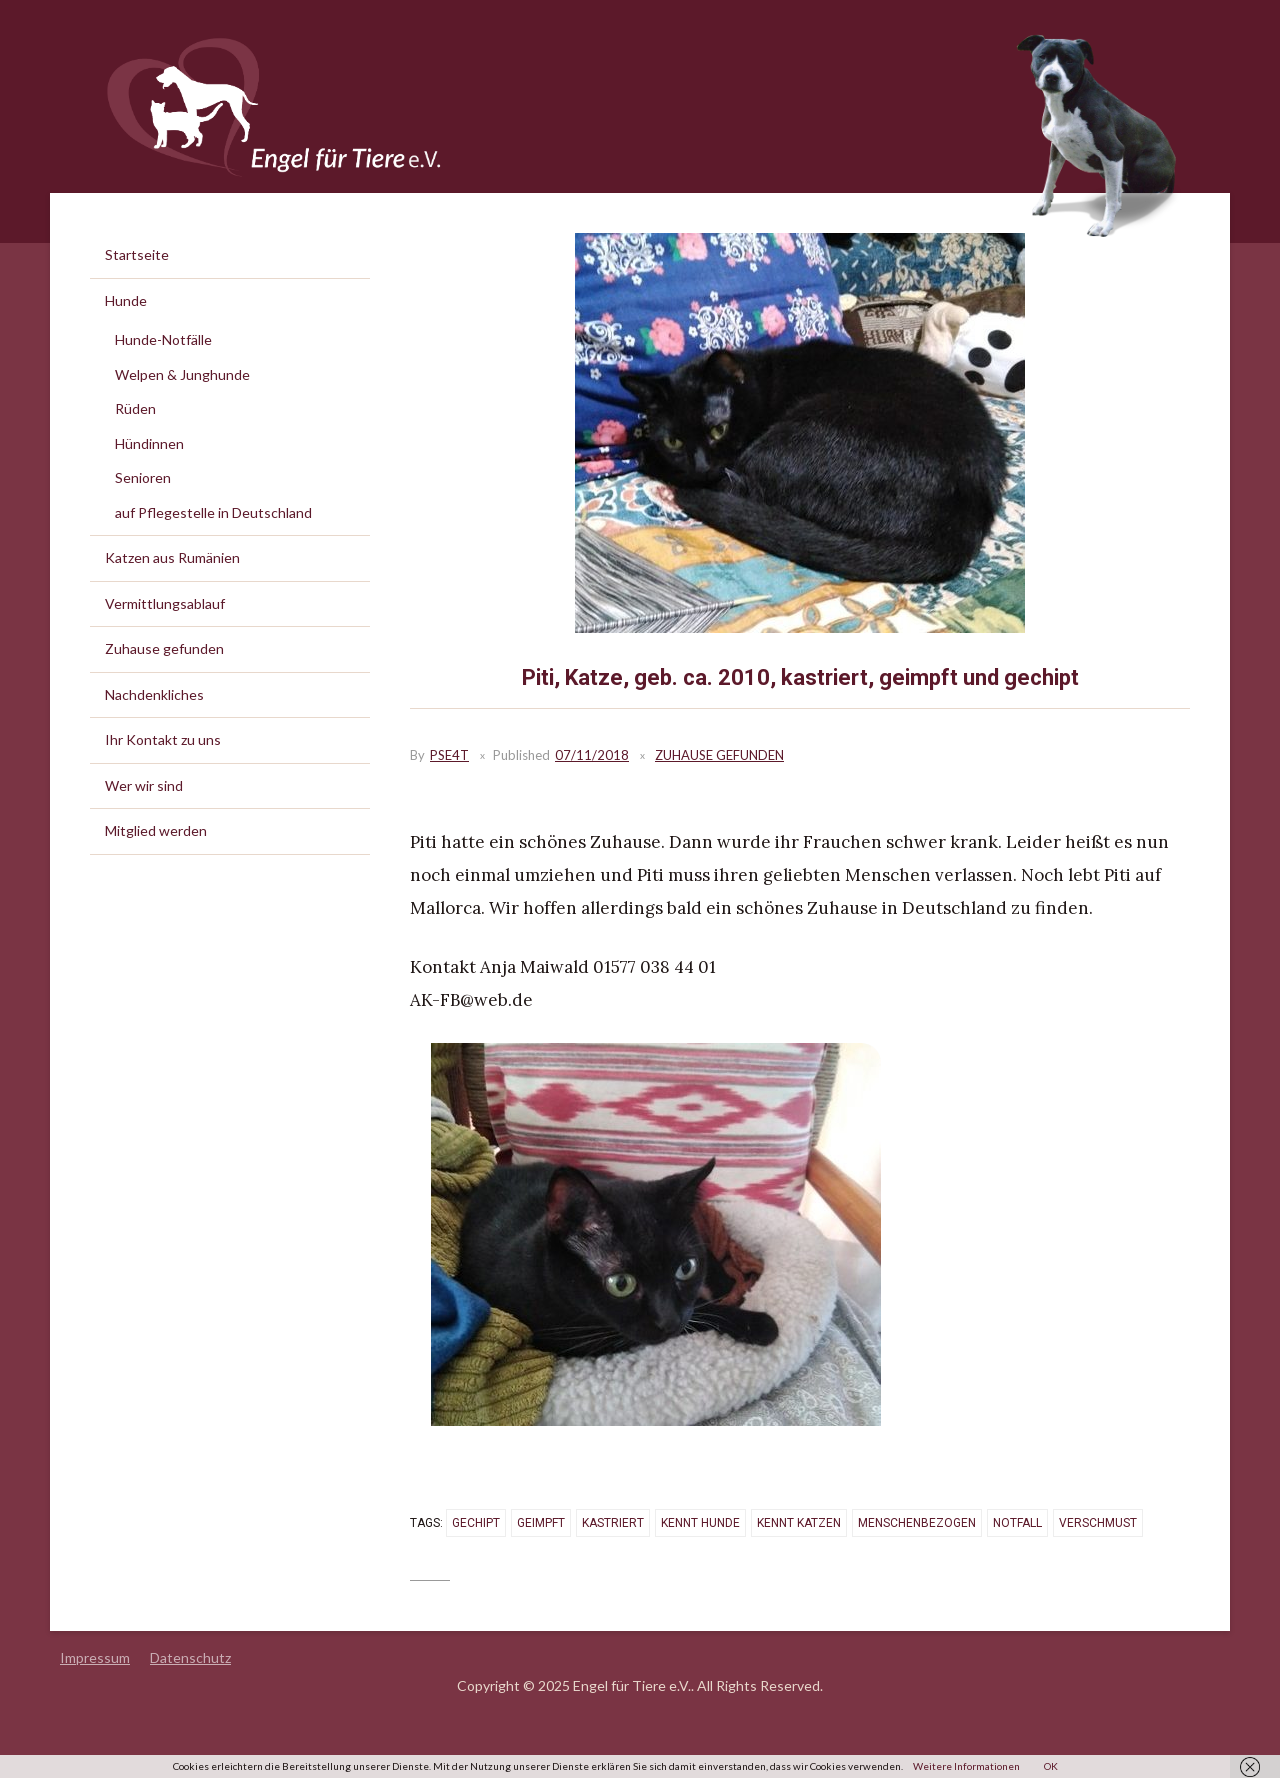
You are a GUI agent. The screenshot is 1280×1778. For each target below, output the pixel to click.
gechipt (476, 1523)
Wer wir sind (144, 785)
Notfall (1017, 1523)
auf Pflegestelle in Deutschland (213, 512)
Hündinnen (149, 443)
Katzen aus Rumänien (172, 557)
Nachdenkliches (154, 694)
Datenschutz (190, 1657)
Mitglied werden (156, 830)
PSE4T (449, 755)
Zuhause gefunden (719, 755)
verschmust (1098, 1523)
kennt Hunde (700, 1523)
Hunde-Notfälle (163, 339)
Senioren (143, 477)
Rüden (135, 408)
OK (1051, 1766)
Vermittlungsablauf (165, 603)
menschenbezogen (917, 1523)
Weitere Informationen (966, 1766)
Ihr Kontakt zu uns (163, 739)
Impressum (95, 1657)
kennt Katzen (799, 1523)
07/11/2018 (592, 755)
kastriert (613, 1523)
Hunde (126, 300)
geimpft (541, 1523)
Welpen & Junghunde (182, 374)
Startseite (137, 254)
